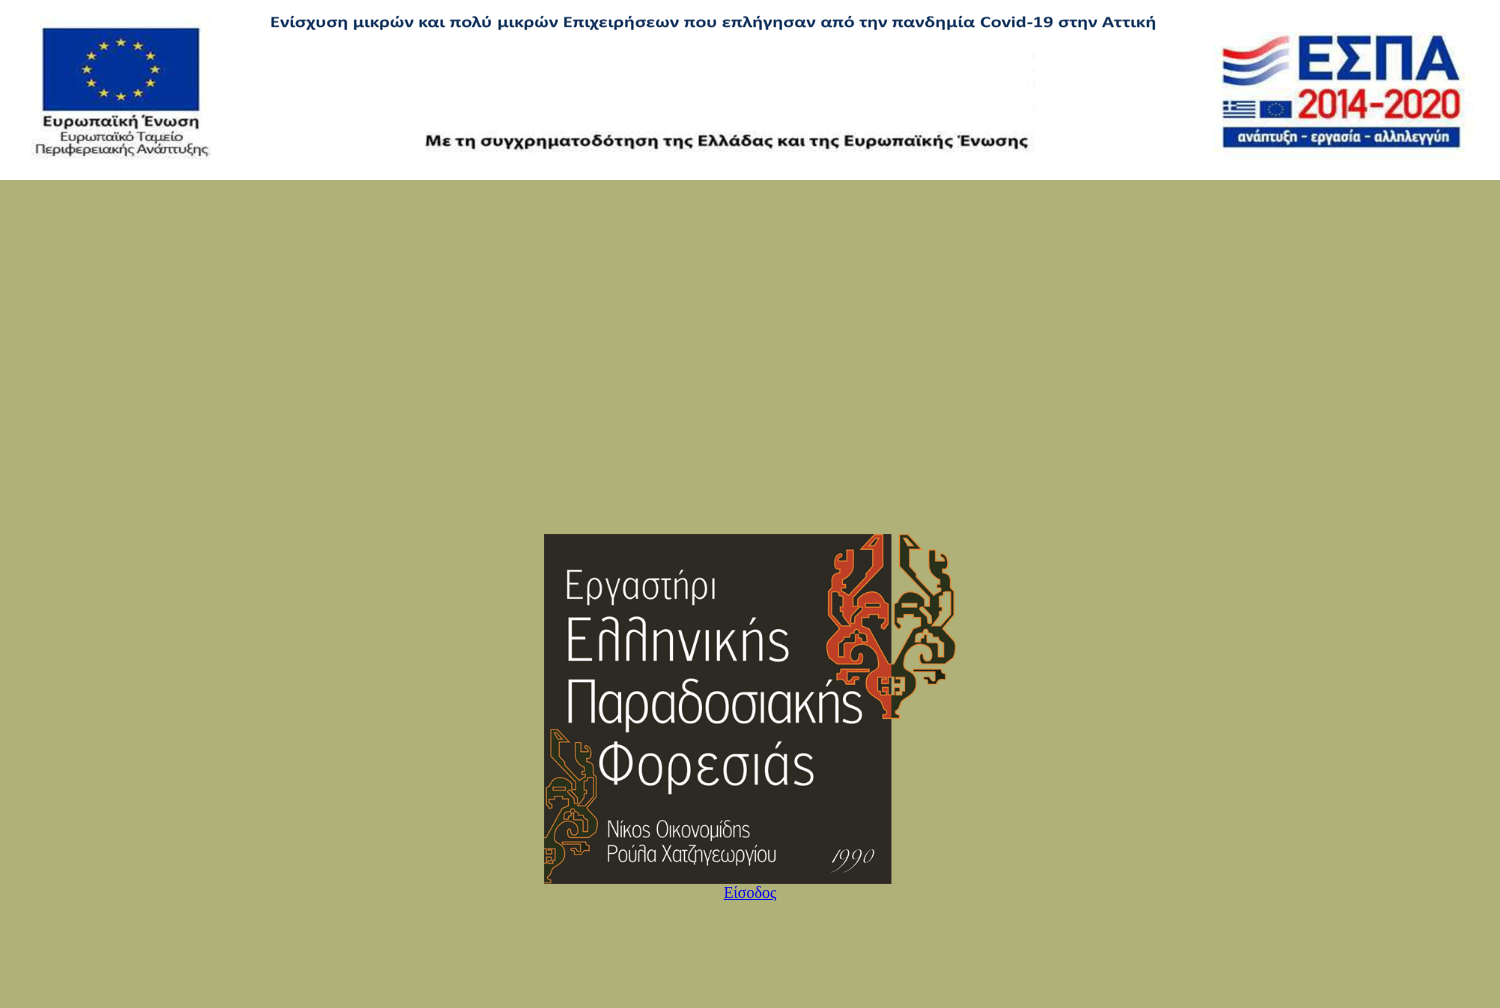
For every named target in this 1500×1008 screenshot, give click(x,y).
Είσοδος (750, 892)
